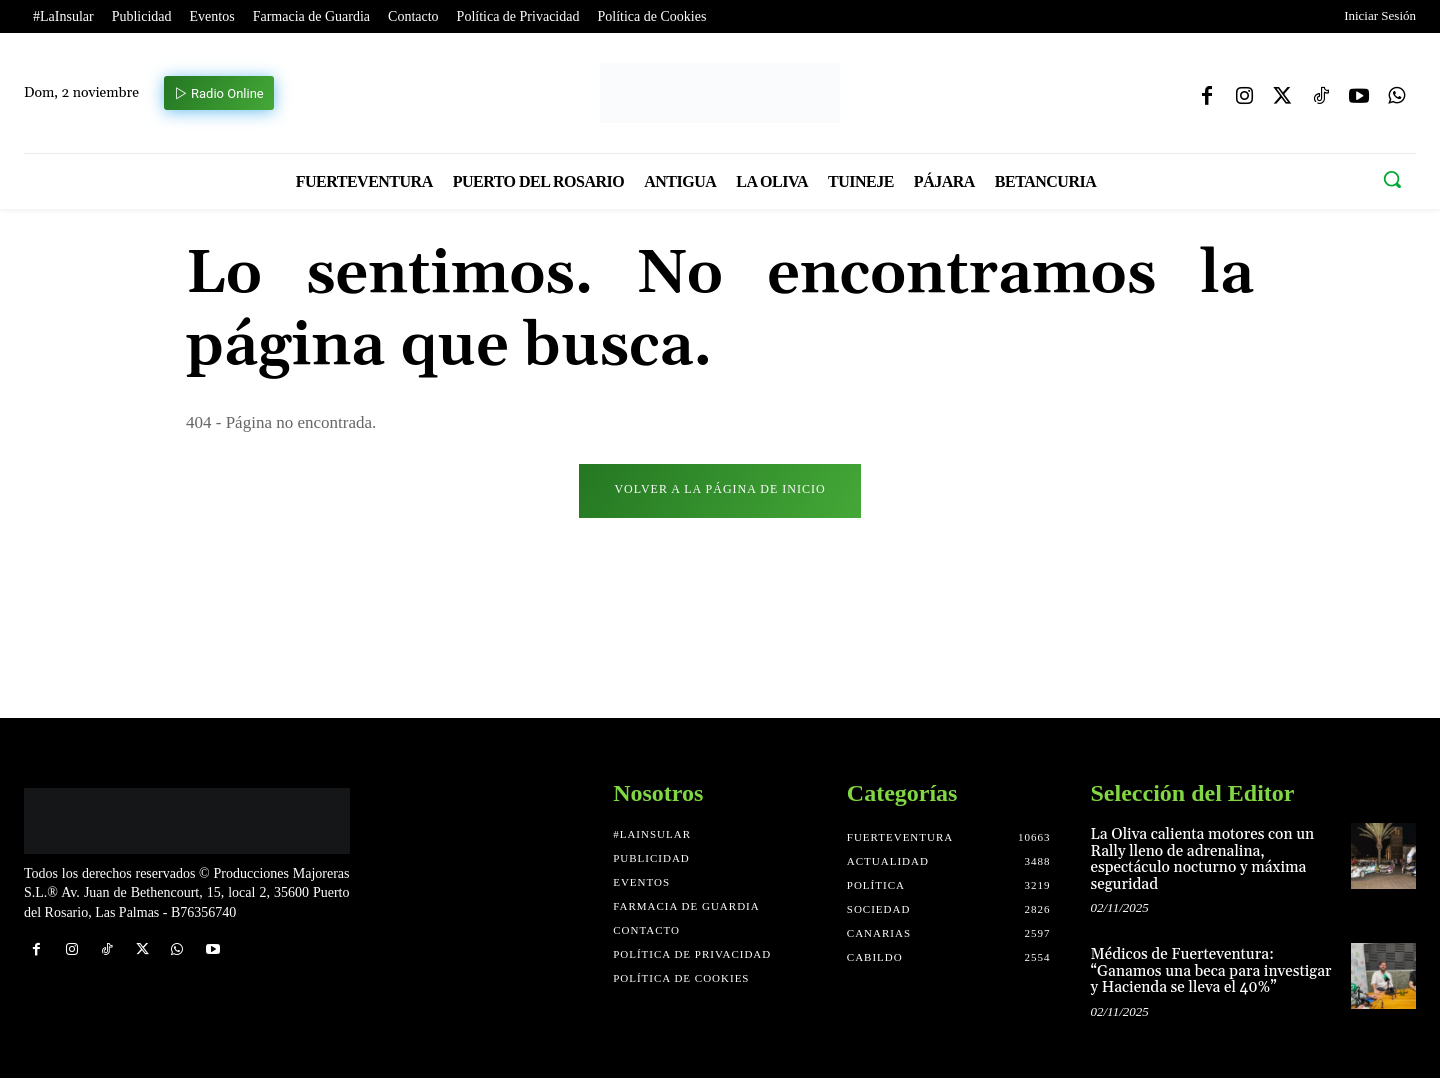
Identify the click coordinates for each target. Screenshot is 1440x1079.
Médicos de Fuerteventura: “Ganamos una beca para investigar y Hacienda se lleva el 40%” (1211, 972)
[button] (1392, 179)
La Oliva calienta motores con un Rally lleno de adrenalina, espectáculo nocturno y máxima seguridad (1203, 860)
